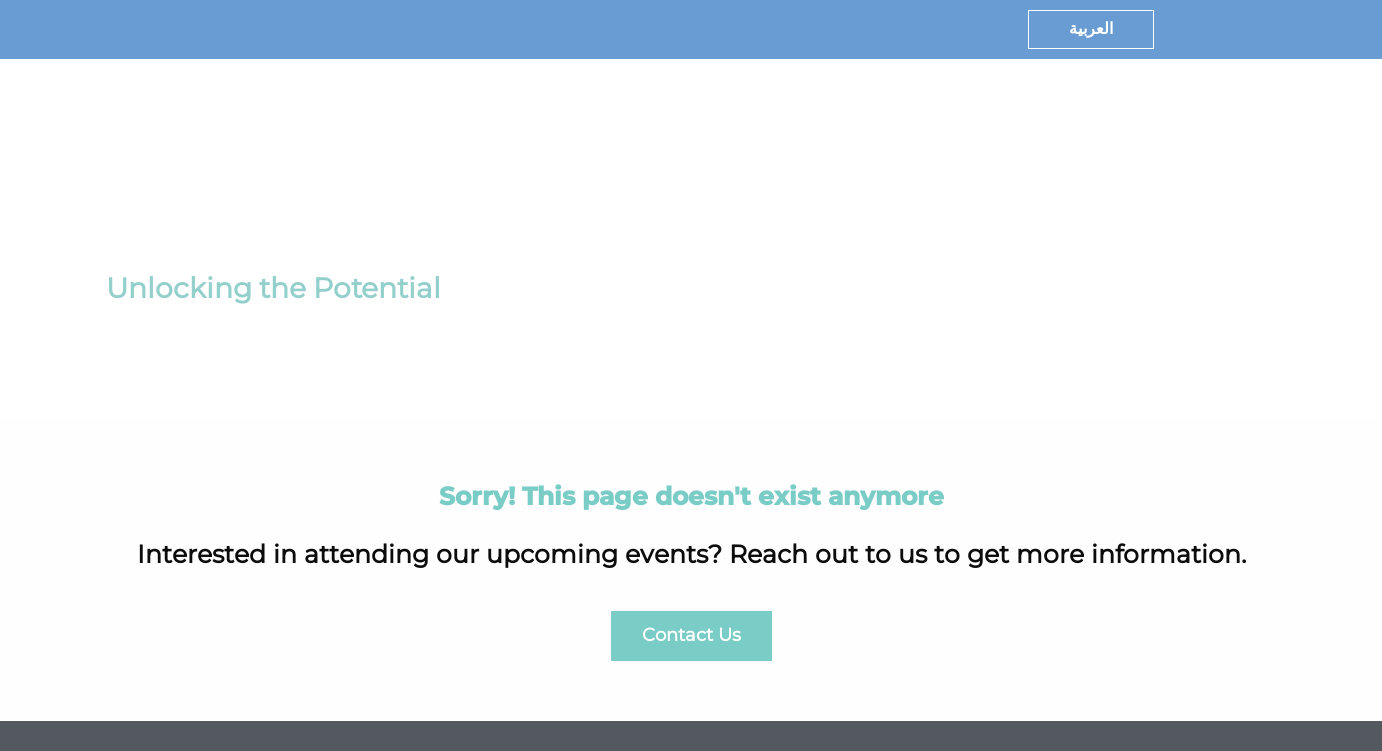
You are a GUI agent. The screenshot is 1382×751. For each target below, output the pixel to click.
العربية (1091, 28)
